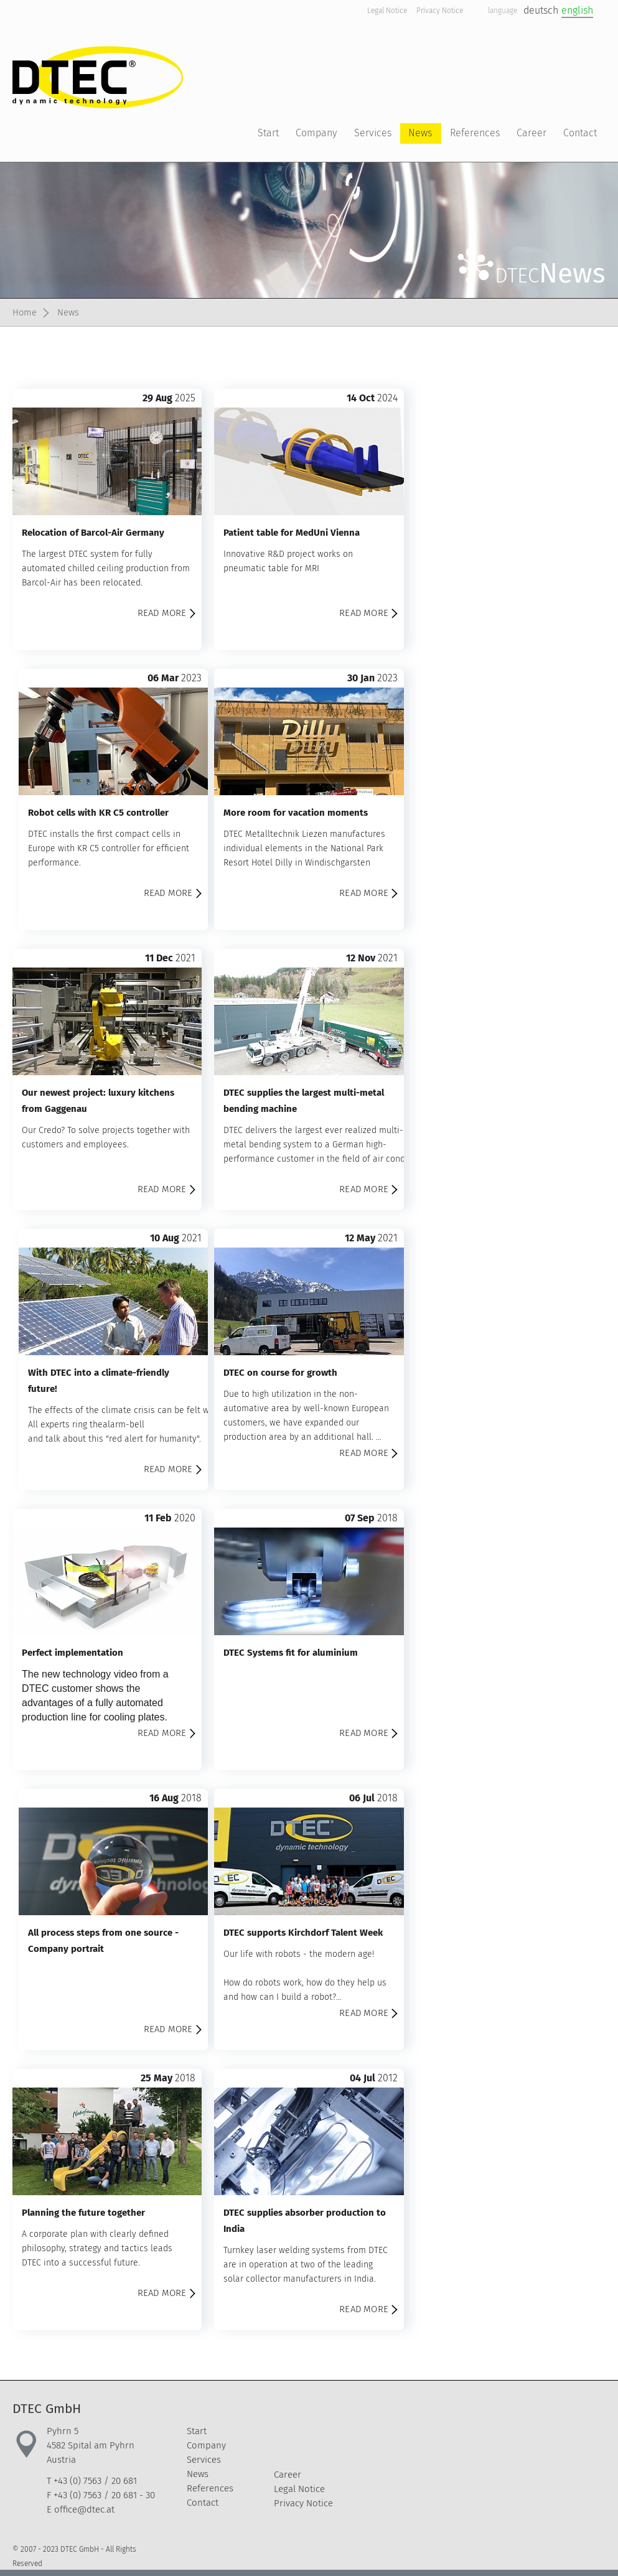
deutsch (540, 10)
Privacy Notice (439, 10)
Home (25, 312)
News (71, 312)
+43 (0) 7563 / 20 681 (95, 2480)
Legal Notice (387, 10)
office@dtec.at (84, 2509)
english (577, 10)
